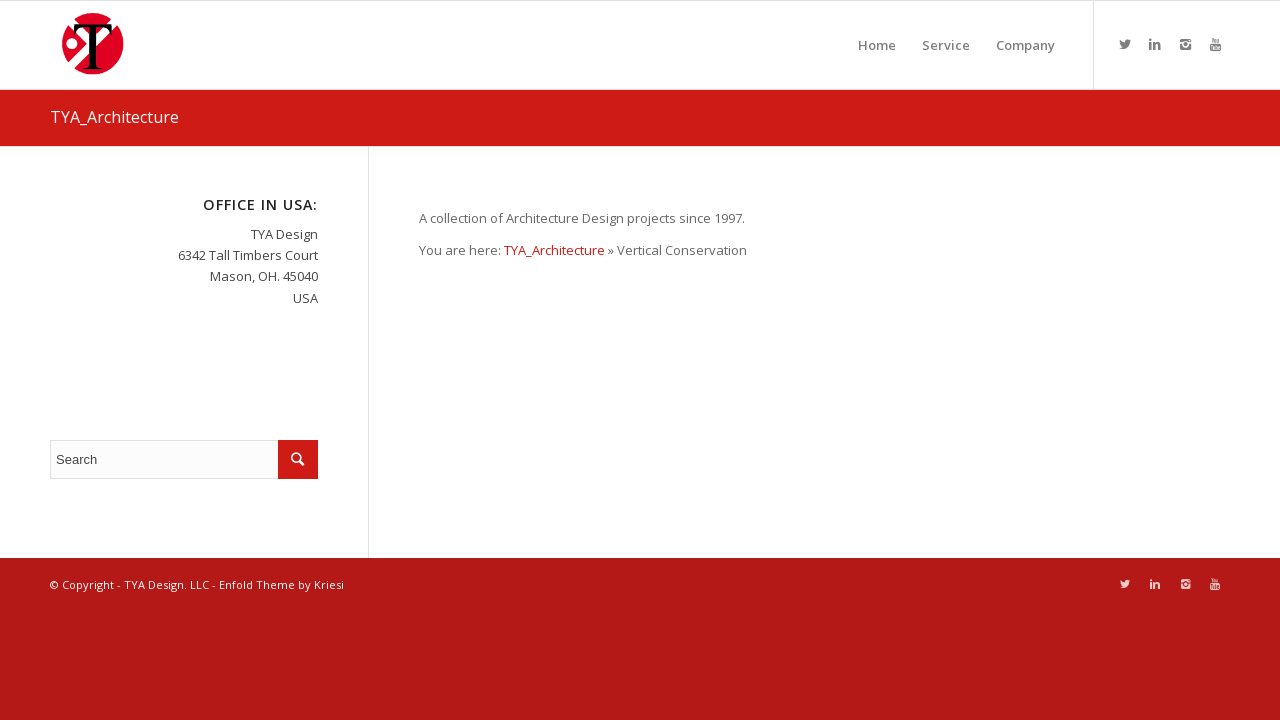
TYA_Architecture (114, 117)
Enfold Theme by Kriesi (281, 584)
